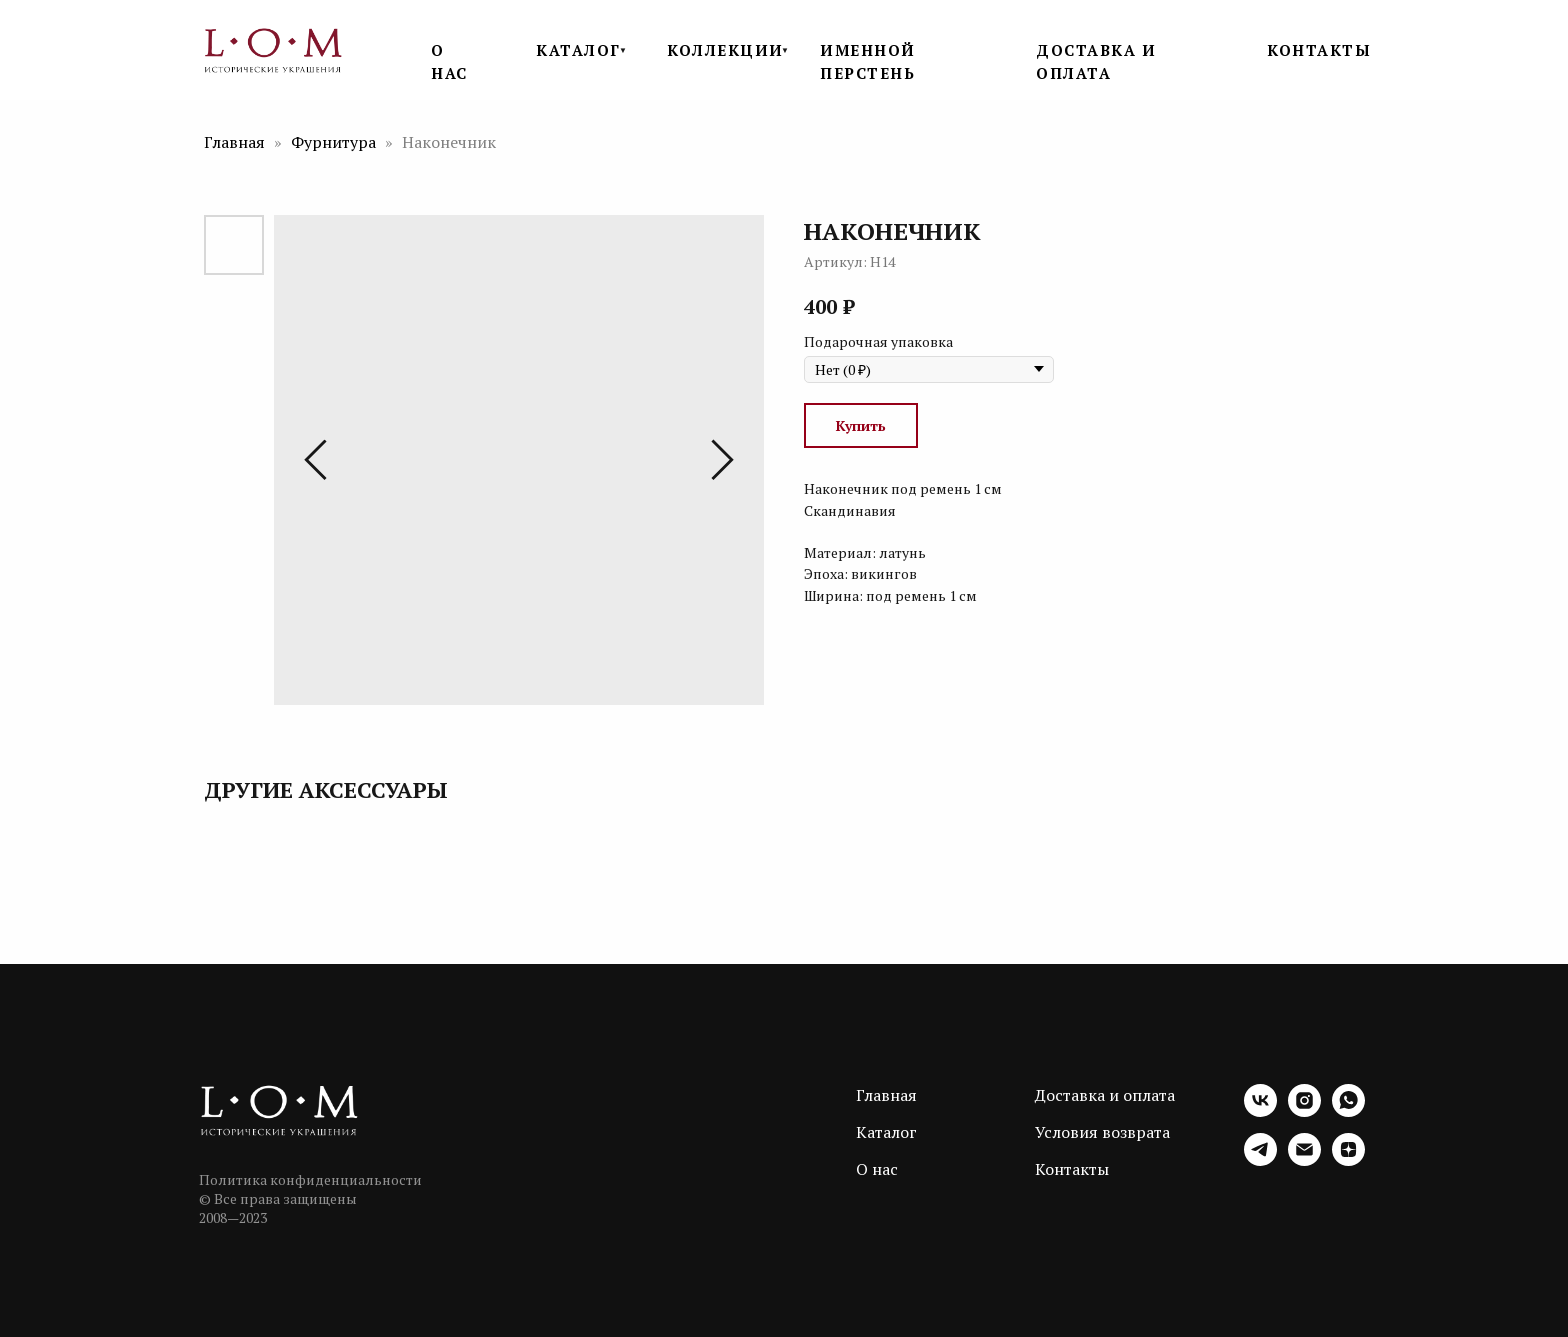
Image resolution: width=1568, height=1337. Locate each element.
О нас (877, 1169)
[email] (1304, 1160)
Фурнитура (335, 142)
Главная (234, 142)
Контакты (1072, 1169)
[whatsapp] (1348, 1111)
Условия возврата (1102, 1132)
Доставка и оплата (1105, 1095)
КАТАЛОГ (578, 50)
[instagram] (1304, 1111)
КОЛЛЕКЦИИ (725, 50)
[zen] (1348, 1160)
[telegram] (1260, 1160)
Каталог (886, 1132)
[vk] (1260, 1111)
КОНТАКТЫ (1319, 50)
